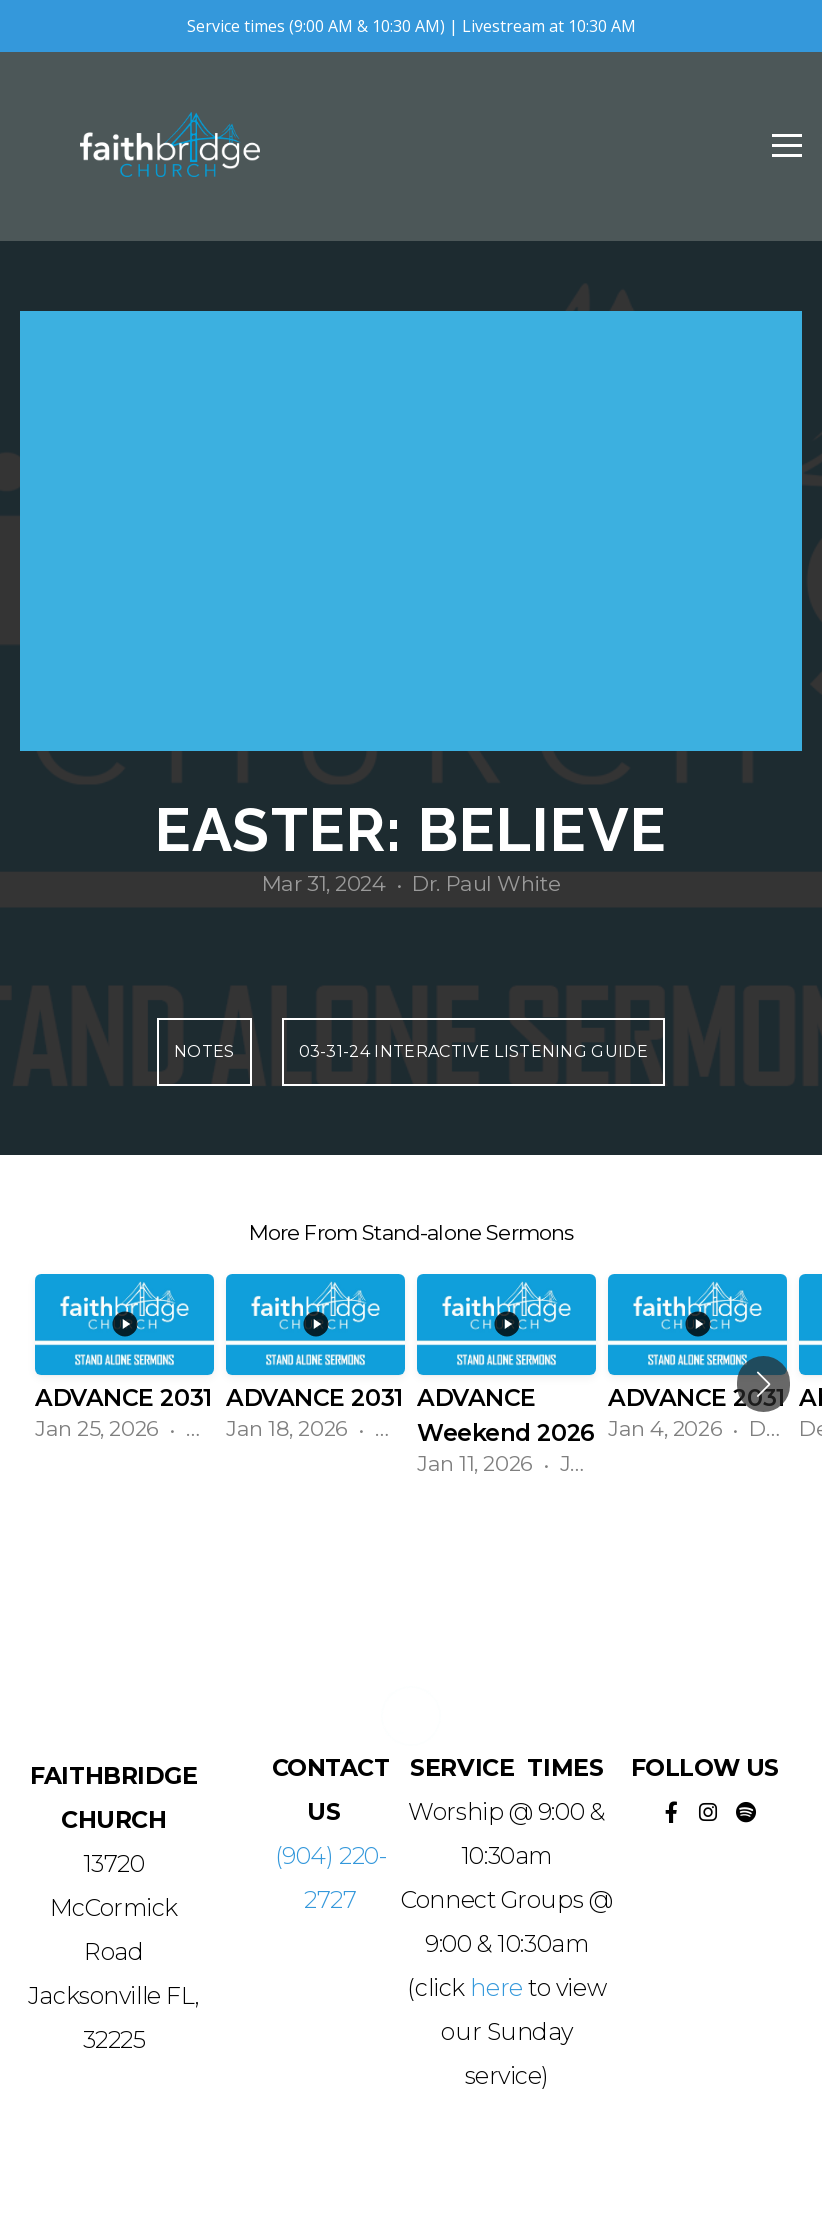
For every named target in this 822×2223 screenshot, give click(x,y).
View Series (411, 1557)
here (496, 1987)
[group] (124, 1366)
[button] (763, 1384)
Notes (204, 1051)
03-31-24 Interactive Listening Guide (474, 1051)
